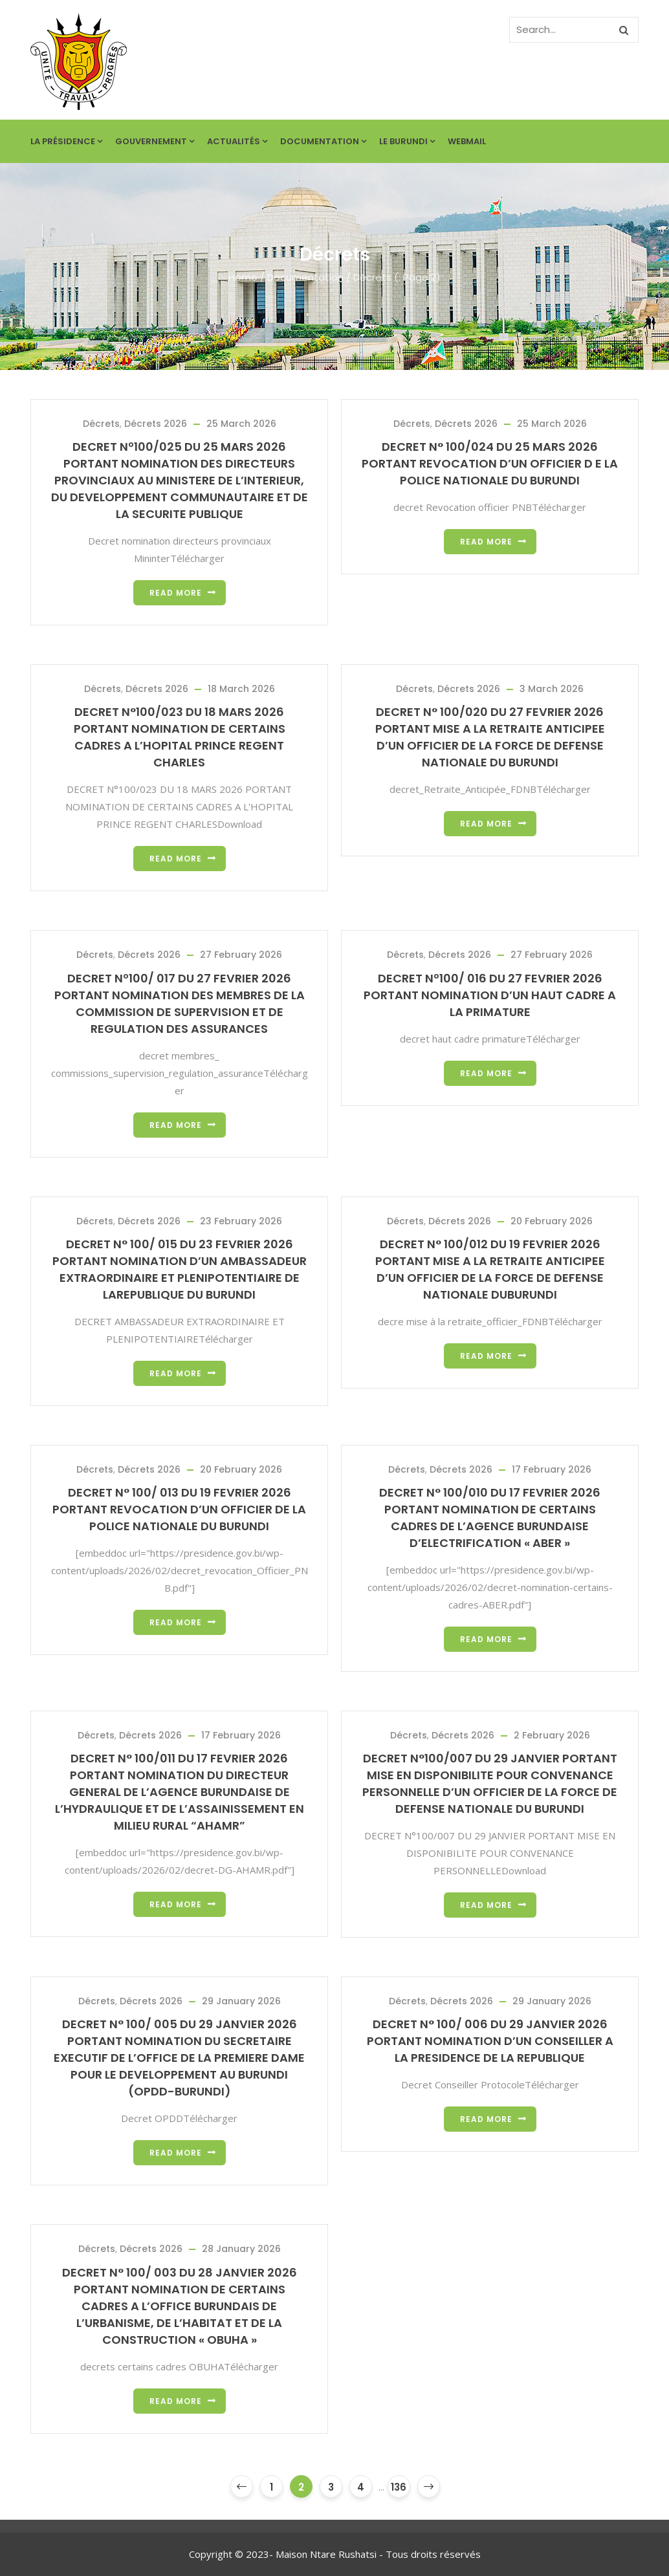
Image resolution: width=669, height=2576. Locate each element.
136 (398, 2487)
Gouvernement (154, 141)
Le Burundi (407, 141)
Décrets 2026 (155, 423)
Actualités (237, 141)
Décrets (101, 423)
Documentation (323, 141)
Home (243, 277)
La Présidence (66, 141)
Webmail (467, 141)
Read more (175, 592)
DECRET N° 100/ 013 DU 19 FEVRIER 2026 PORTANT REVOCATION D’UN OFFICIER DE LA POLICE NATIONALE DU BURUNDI (179, 1509)
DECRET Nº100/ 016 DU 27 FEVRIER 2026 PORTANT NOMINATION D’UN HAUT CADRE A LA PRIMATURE (490, 995)
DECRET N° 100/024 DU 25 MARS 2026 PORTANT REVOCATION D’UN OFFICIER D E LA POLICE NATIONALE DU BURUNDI (490, 463)
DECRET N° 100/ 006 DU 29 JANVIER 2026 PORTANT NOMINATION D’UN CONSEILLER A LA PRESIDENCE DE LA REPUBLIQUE (490, 2041)
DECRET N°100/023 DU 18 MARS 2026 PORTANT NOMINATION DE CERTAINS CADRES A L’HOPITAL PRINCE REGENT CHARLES (179, 737)
